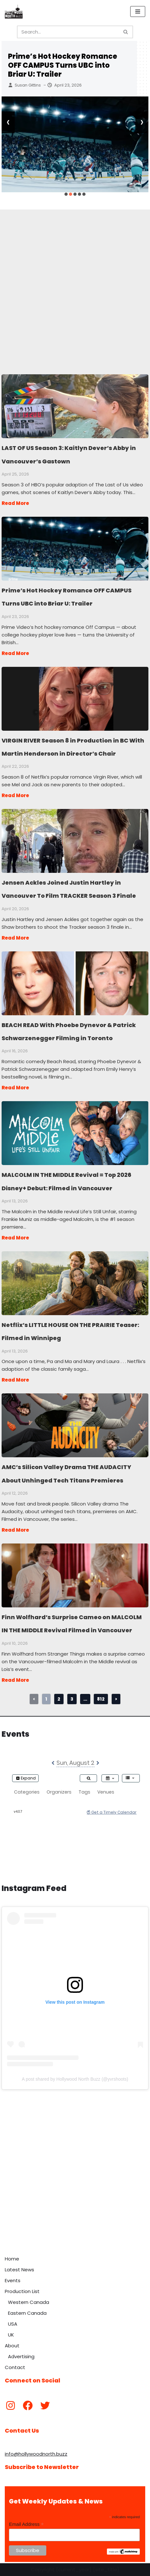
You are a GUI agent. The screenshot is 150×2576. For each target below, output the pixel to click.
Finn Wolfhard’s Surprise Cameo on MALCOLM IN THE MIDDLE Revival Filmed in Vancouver (74, 1575)
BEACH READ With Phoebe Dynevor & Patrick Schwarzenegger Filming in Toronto (74, 983)
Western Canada (28, 2302)
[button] (66, 194)
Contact (15, 2367)
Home (12, 2258)
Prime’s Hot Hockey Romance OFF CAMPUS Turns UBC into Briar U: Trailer (62, 65)
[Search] (68, 32)
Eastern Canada (27, 2313)
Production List (22, 2291)
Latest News (19, 2269)
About (12, 2345)
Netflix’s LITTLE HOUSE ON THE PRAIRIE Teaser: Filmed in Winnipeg (74, 1283)
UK (11, 2334)
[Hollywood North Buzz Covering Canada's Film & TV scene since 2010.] (14, 11)
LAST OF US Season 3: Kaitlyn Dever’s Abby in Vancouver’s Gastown (74, 406)
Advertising (21, 2356)
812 (101, 1699)
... (85, 1699)
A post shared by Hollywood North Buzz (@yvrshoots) (75, 2079)
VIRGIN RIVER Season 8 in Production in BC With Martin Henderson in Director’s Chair (74, 698)
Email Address (26, 2524)
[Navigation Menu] (137, 11)
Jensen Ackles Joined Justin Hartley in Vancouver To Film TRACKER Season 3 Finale (74, 841)
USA (12, 2324)
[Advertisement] (75, 285)
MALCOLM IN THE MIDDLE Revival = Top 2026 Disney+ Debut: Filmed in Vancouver (74, 1133)
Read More (15, 503)
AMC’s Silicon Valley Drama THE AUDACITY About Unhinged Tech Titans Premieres (74, 1425)
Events (12, 2280)
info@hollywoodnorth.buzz (36, 2453)
